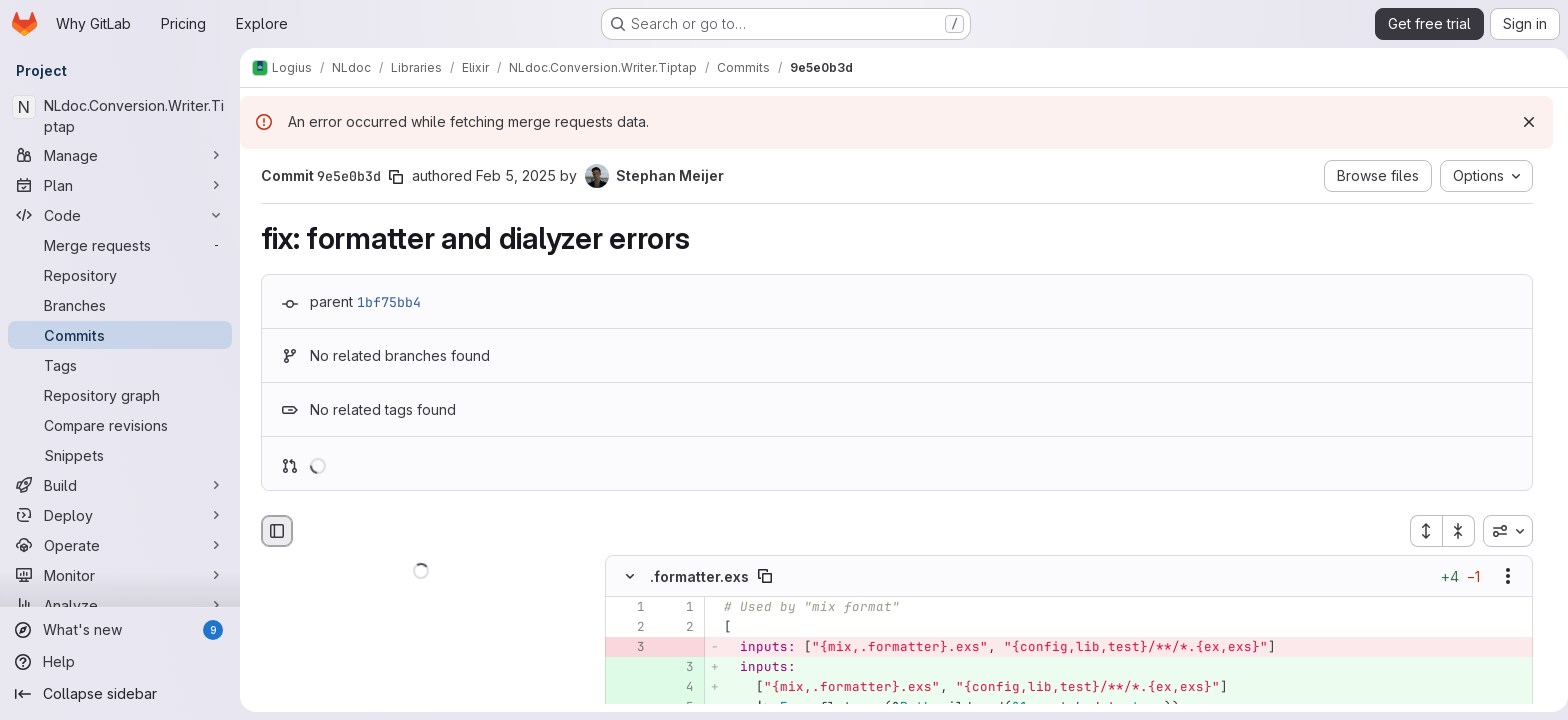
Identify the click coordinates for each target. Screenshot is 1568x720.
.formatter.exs (695, 576)
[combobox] (1504, 531)
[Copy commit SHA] (392, 177)
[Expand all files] (1422, 531)
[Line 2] (624, 628)
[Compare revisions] (120, 425)
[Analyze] (120, 605)
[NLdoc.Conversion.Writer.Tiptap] (120, 116)
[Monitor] (120, 575)
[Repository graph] (120, 395)
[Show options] (1504, 577)
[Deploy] (120, 515)
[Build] (120, 485)
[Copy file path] (761, 577)
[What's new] (120, 630)
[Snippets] (120, 455)
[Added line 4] (673, 688)
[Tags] (120, 365)
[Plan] (120, 185)
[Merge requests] (120, 245)
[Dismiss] (1521, 122)
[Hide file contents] (626, 577)
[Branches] (120, 305)
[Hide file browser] (273, 531)
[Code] (120, 215)
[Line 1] (624, 608)
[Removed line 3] (624, 648)
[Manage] (120, 155)
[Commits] (120, 335)
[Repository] (120, 275)
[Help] (120, 662)
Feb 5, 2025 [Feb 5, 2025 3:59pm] (512, 175)
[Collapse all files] (1455, 531)
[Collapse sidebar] (120, 694)
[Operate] (120, 545)
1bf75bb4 (385, 302)
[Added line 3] (673, 668)
